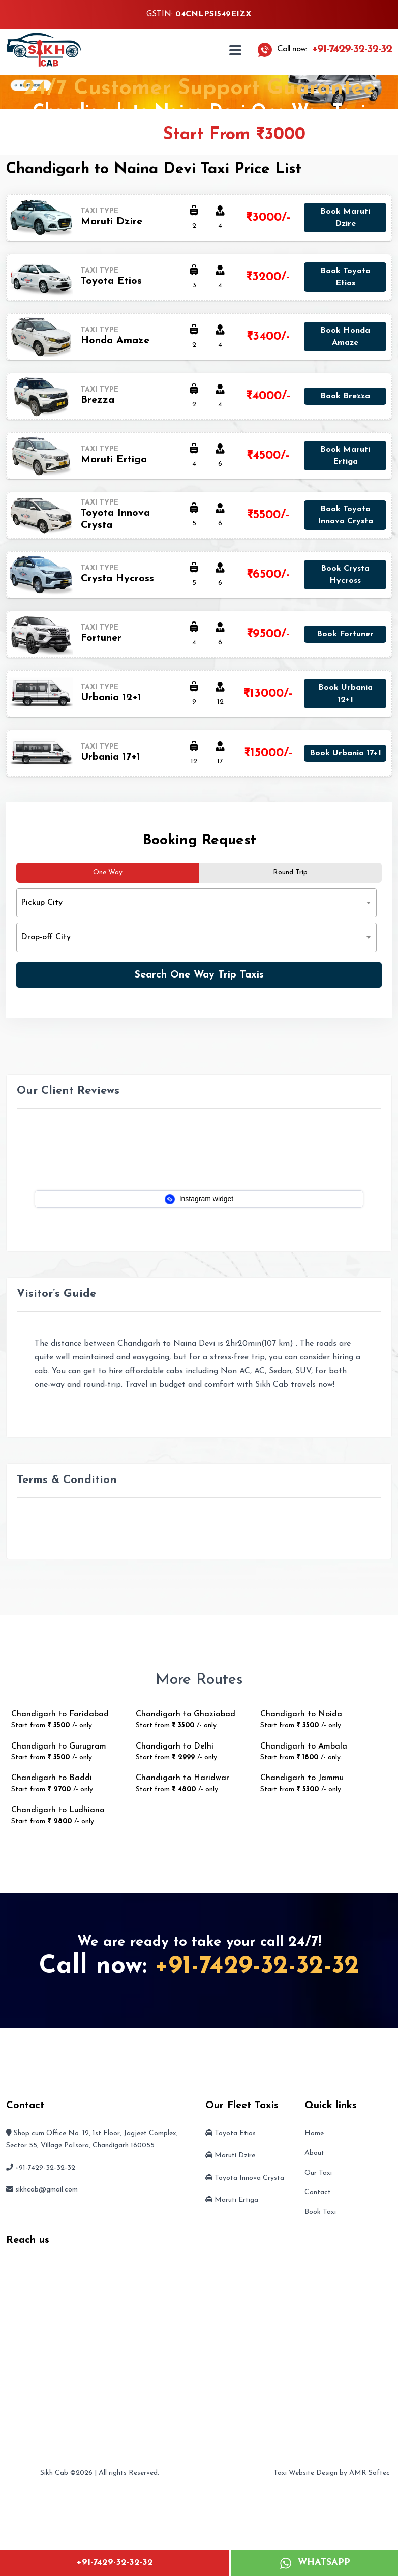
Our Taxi (318, 2173)
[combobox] (196, 902)
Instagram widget (199, 1199)
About (314, 2153)
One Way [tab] (108, 872)
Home (314, 2133)
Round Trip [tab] (290, 872)
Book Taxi (320, 2212)
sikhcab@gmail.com (46, 2190)
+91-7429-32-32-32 (114, 2562)
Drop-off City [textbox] (46, 937)
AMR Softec (369, 2473)
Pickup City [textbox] (42, 903)
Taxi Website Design (305, 2473)
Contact (317, 2192)
